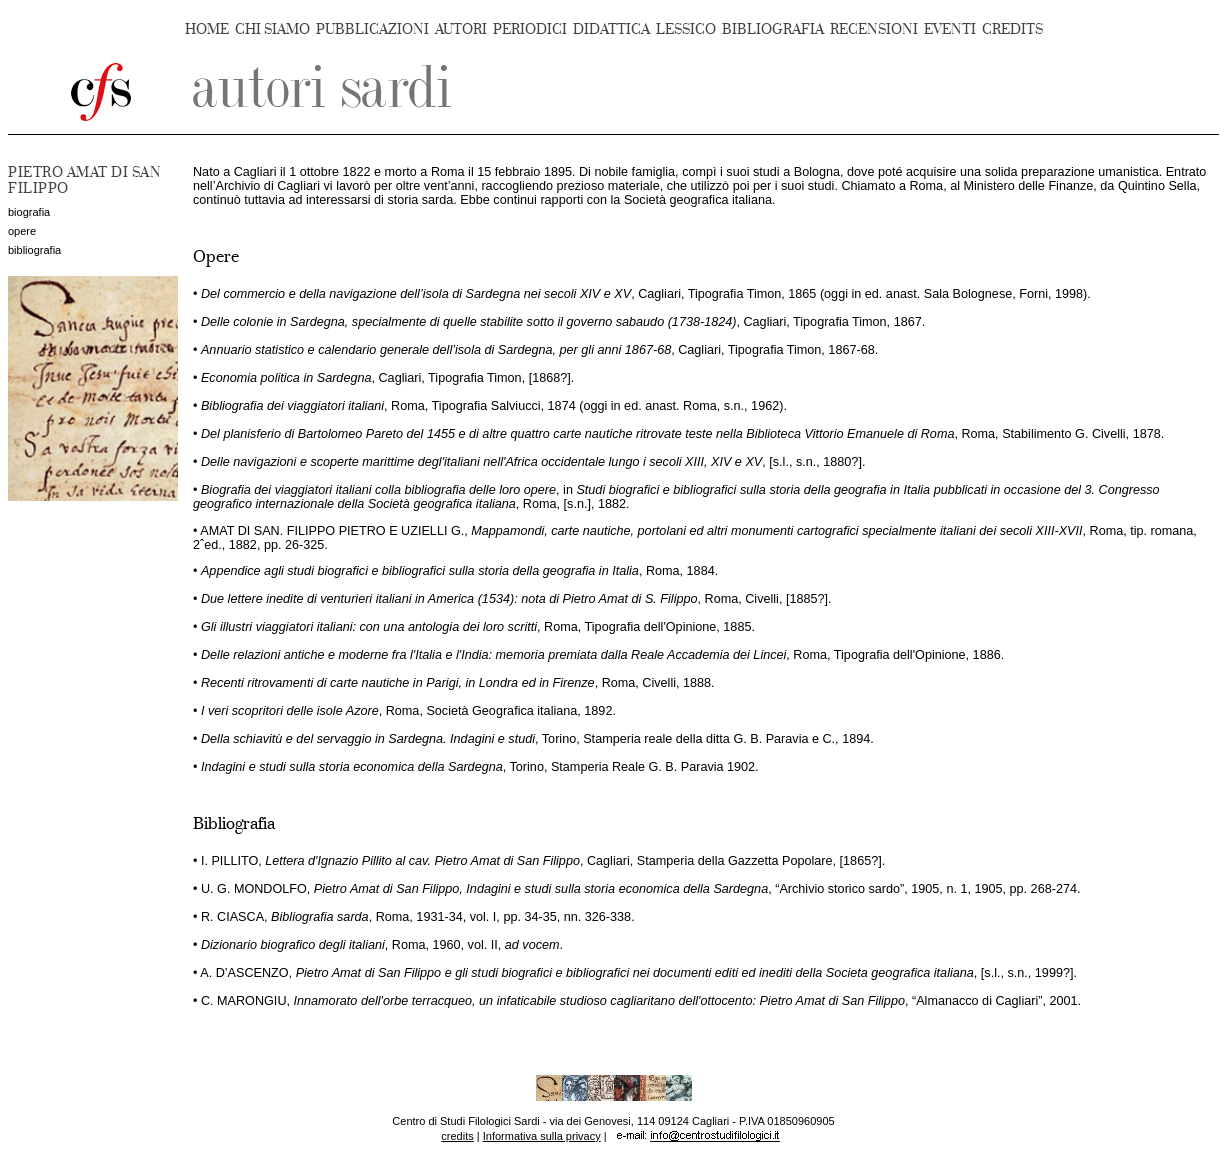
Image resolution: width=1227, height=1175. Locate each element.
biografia (29, 212)
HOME (207, 29)
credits (457, 1136)
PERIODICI (530, 29)
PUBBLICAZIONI (372, 29)
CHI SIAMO (272, 29)
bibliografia (34, 250)
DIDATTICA (611, 29)
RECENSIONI (874, 29)
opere (22, 231)
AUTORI (461, 29)
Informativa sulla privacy (542, 1136)
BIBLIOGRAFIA (773, 29)
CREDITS (1012, 29)
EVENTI (950, 29)
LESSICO (686, 29)
